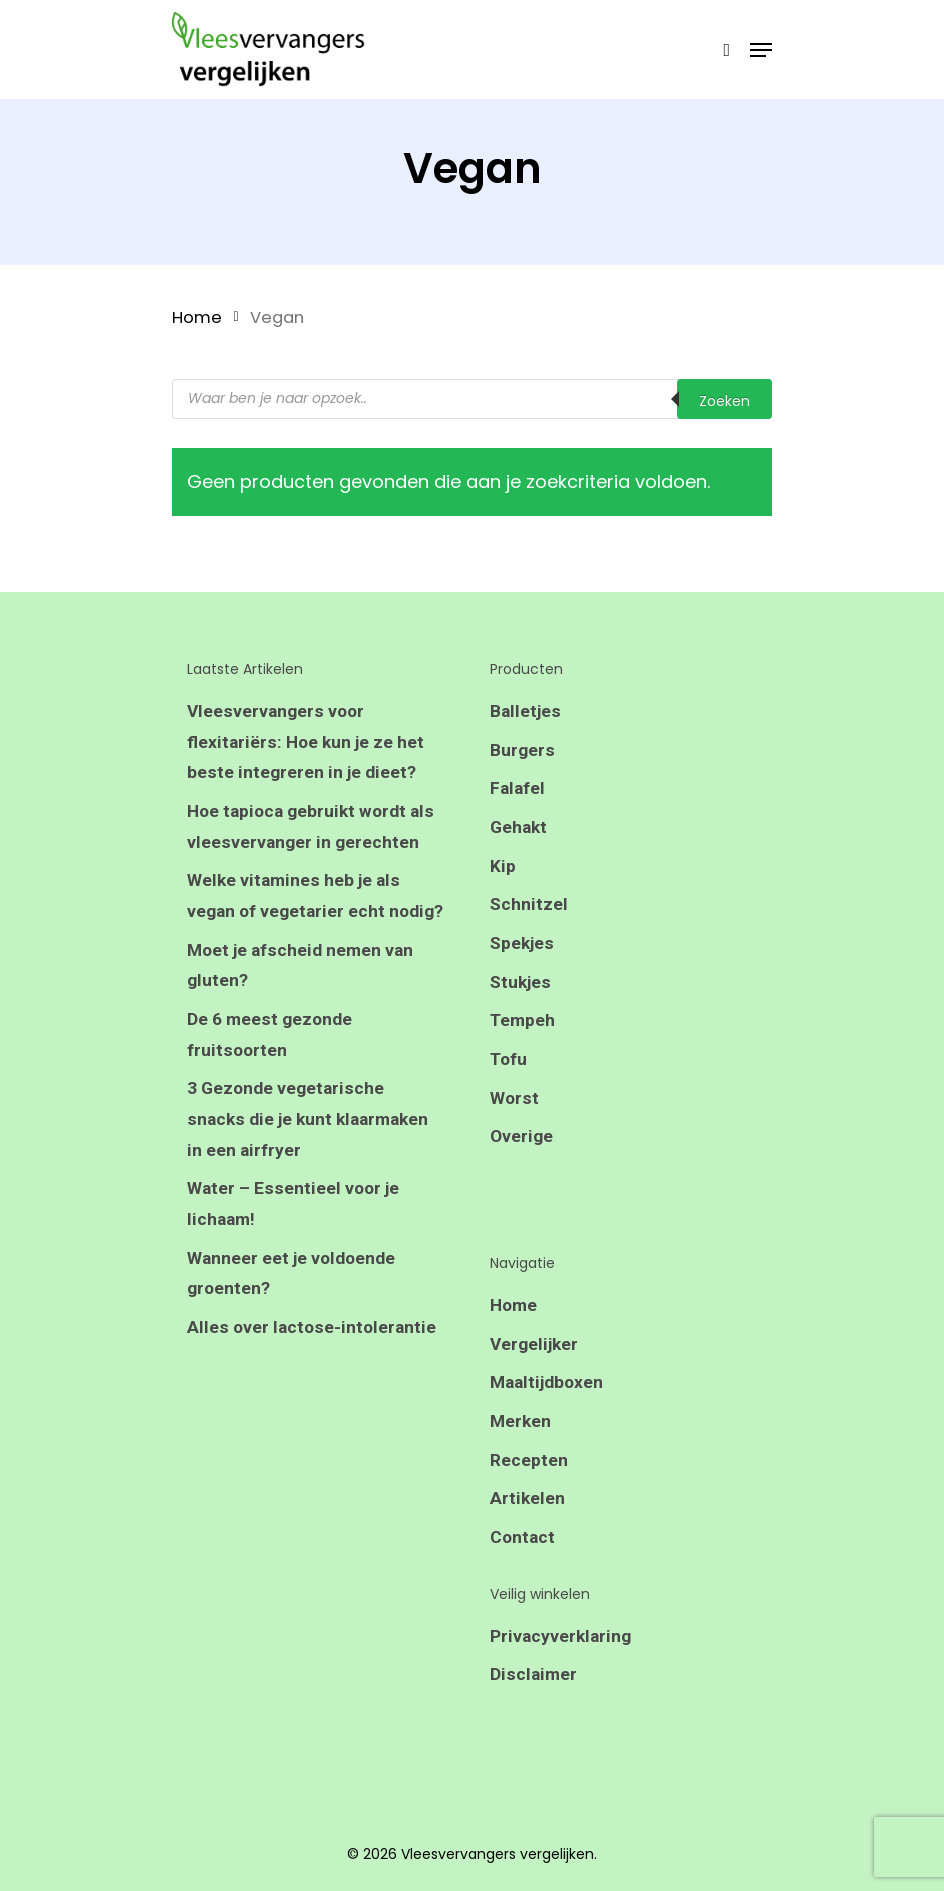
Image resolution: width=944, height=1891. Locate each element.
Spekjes (523, 951)
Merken (521, 1441)
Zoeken (724, 401)
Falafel (518, 791)
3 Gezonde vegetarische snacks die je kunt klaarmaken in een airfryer (312, 1167)
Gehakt (520, 831)
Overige (522, 1151)
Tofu (509, 1071)
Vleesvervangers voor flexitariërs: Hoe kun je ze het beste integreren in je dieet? (307, 743)
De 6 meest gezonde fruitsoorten (271, 1079)
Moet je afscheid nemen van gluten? (303, 1007)
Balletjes (526, 711)
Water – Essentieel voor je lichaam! (294, 1255)
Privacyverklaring (562, 1661)
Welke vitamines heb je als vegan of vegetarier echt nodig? (295, 919)
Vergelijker (536, 1361)
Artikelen (528, 1521)
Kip (503, 871)
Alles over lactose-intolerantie (313, 1383)
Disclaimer (534, 1701)
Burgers (522, 751)
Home (197, 317)
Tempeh (523, 1031)
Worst (514, 1111)
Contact (523, 1561)
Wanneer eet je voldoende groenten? (294, 1327)
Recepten (529, 1481)
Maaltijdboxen (549, 1401)
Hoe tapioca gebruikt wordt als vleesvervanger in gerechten (315, 831)
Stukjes (521, 991)
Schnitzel (529, 911)
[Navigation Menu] (761, 50)
